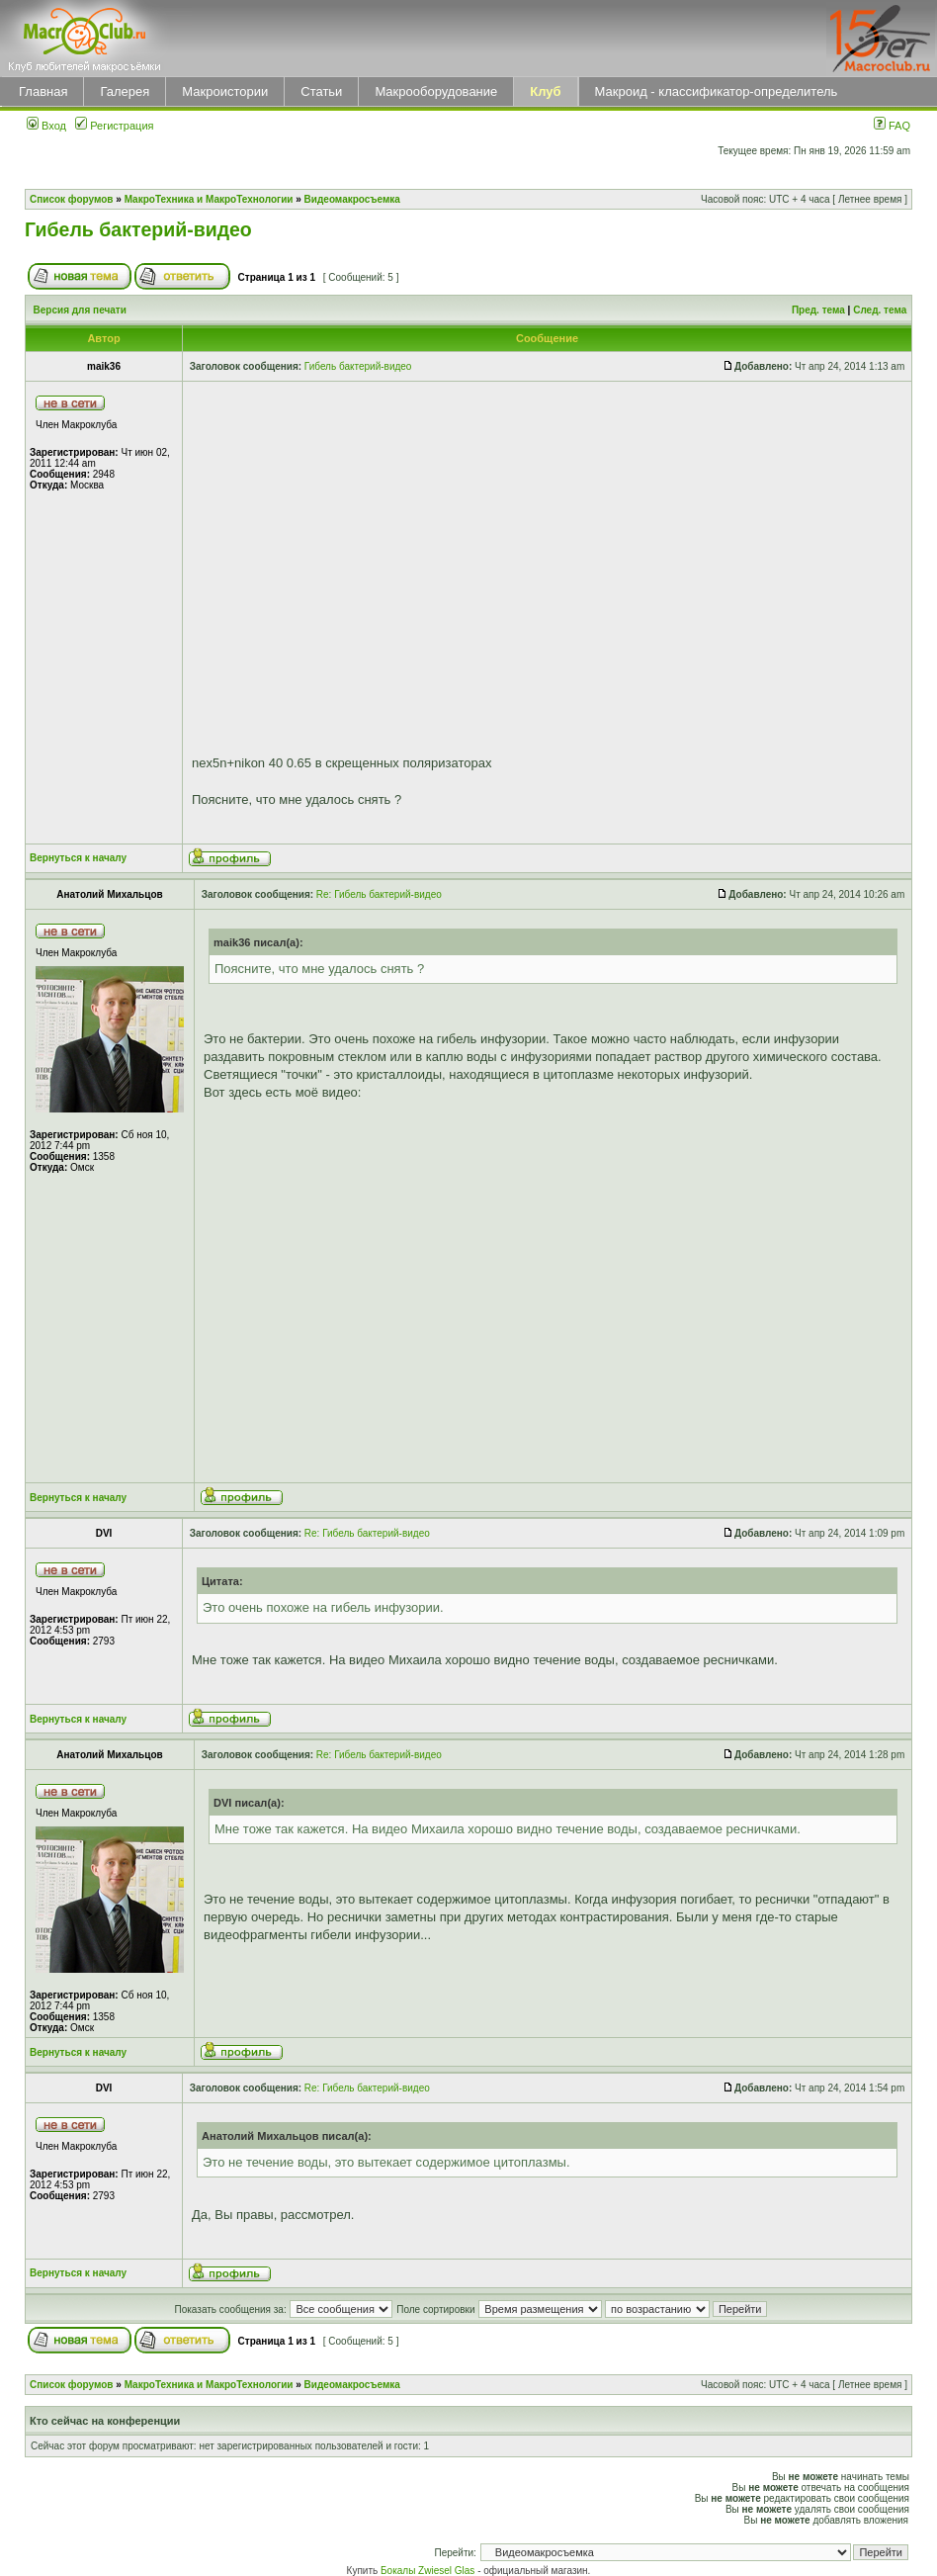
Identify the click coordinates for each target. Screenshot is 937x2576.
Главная (43, 91)
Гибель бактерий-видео (138, 229)
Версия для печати (80, 310)
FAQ (892, 126)
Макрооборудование (436, 91)
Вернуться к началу (78, 857)
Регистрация (114, 126)
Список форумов (72, 199)
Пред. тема (818, 310)
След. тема (879, 310)
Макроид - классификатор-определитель (716, 91)
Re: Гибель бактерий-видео (379, 894)
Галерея (124, 91)
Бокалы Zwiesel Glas (429, 2570)
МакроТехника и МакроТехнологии (209, 199)
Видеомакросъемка (352, 199)
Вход (46, 126)
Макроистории (225, 91)
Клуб (545, 91)
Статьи (321, 91)
